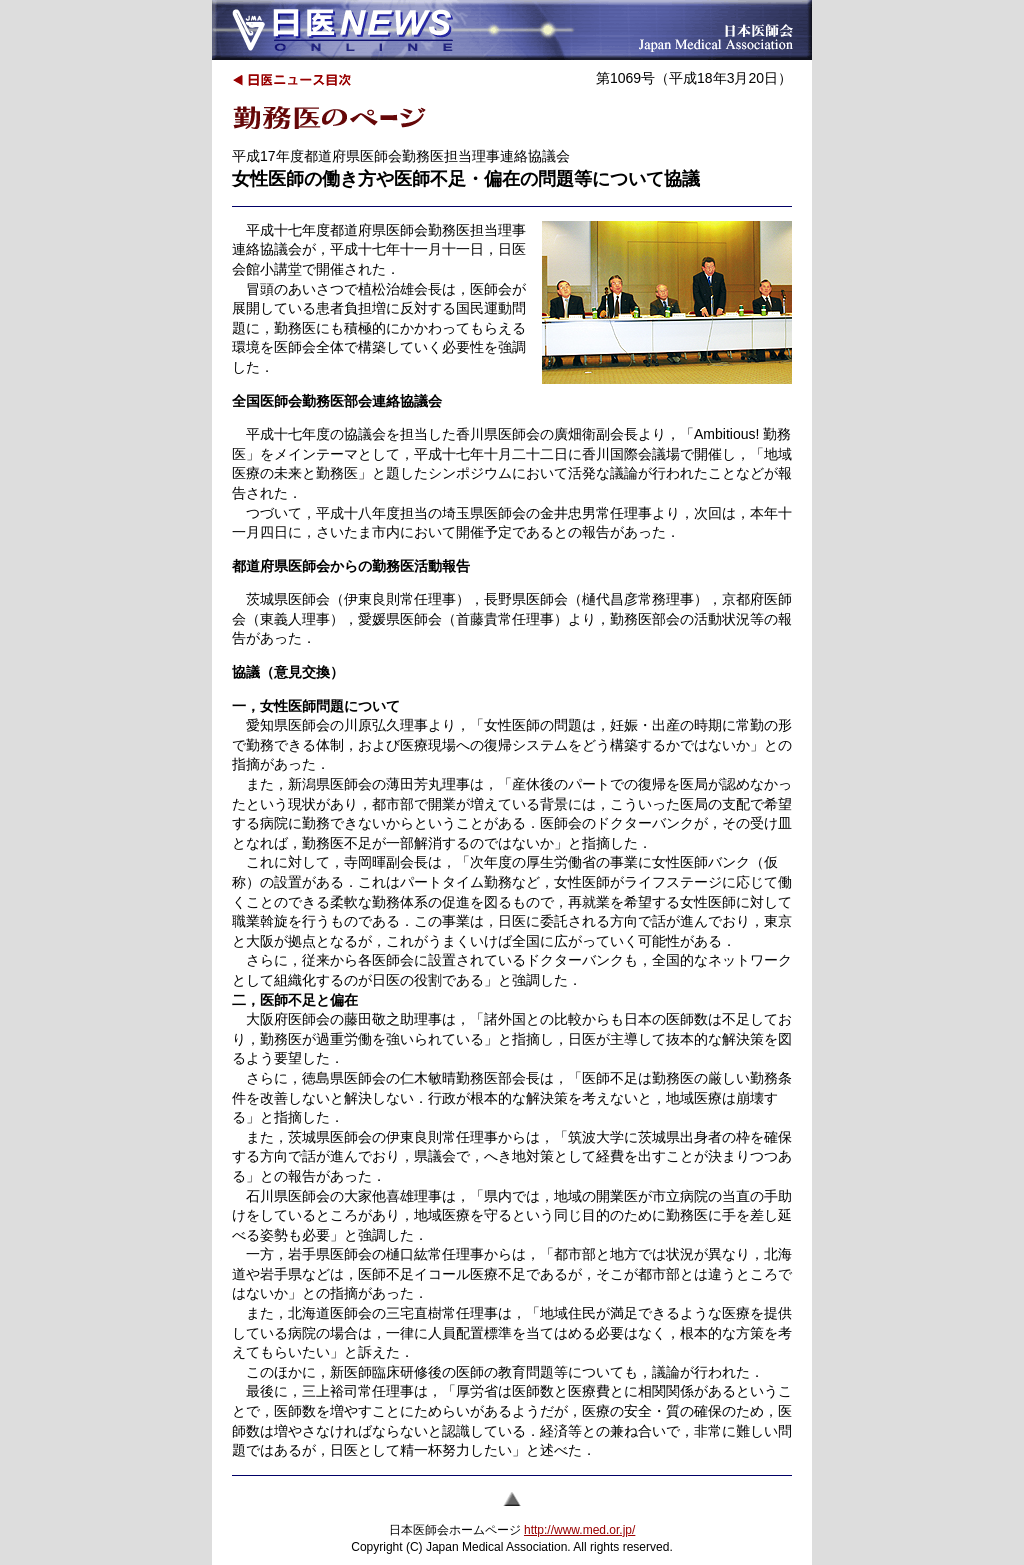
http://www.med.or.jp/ (579, 1530)
